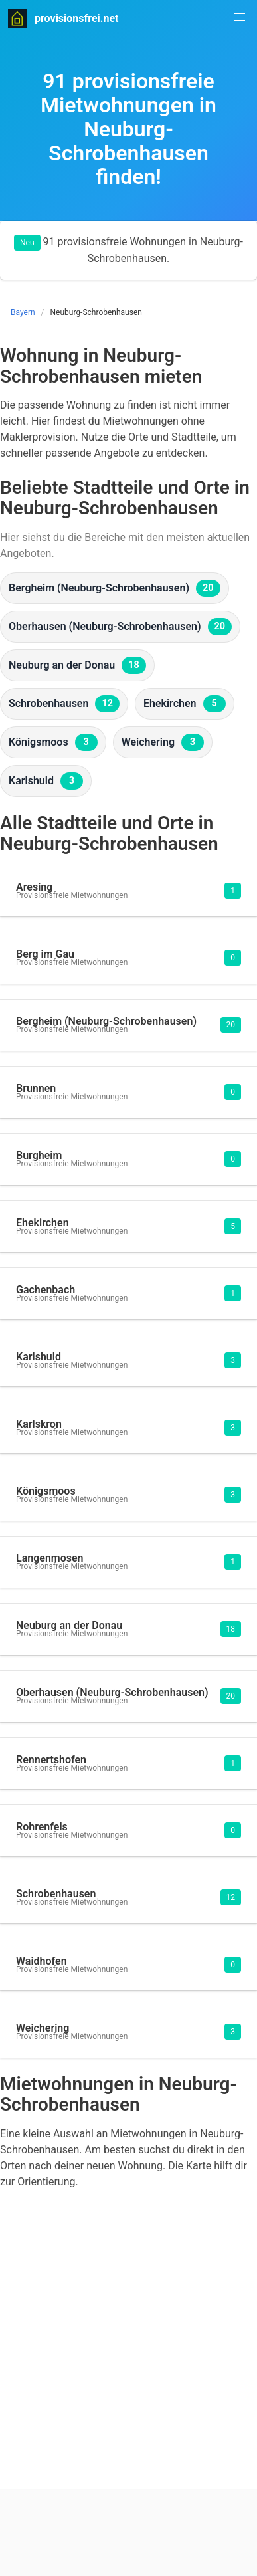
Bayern (23, 312)
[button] (239, 17)
